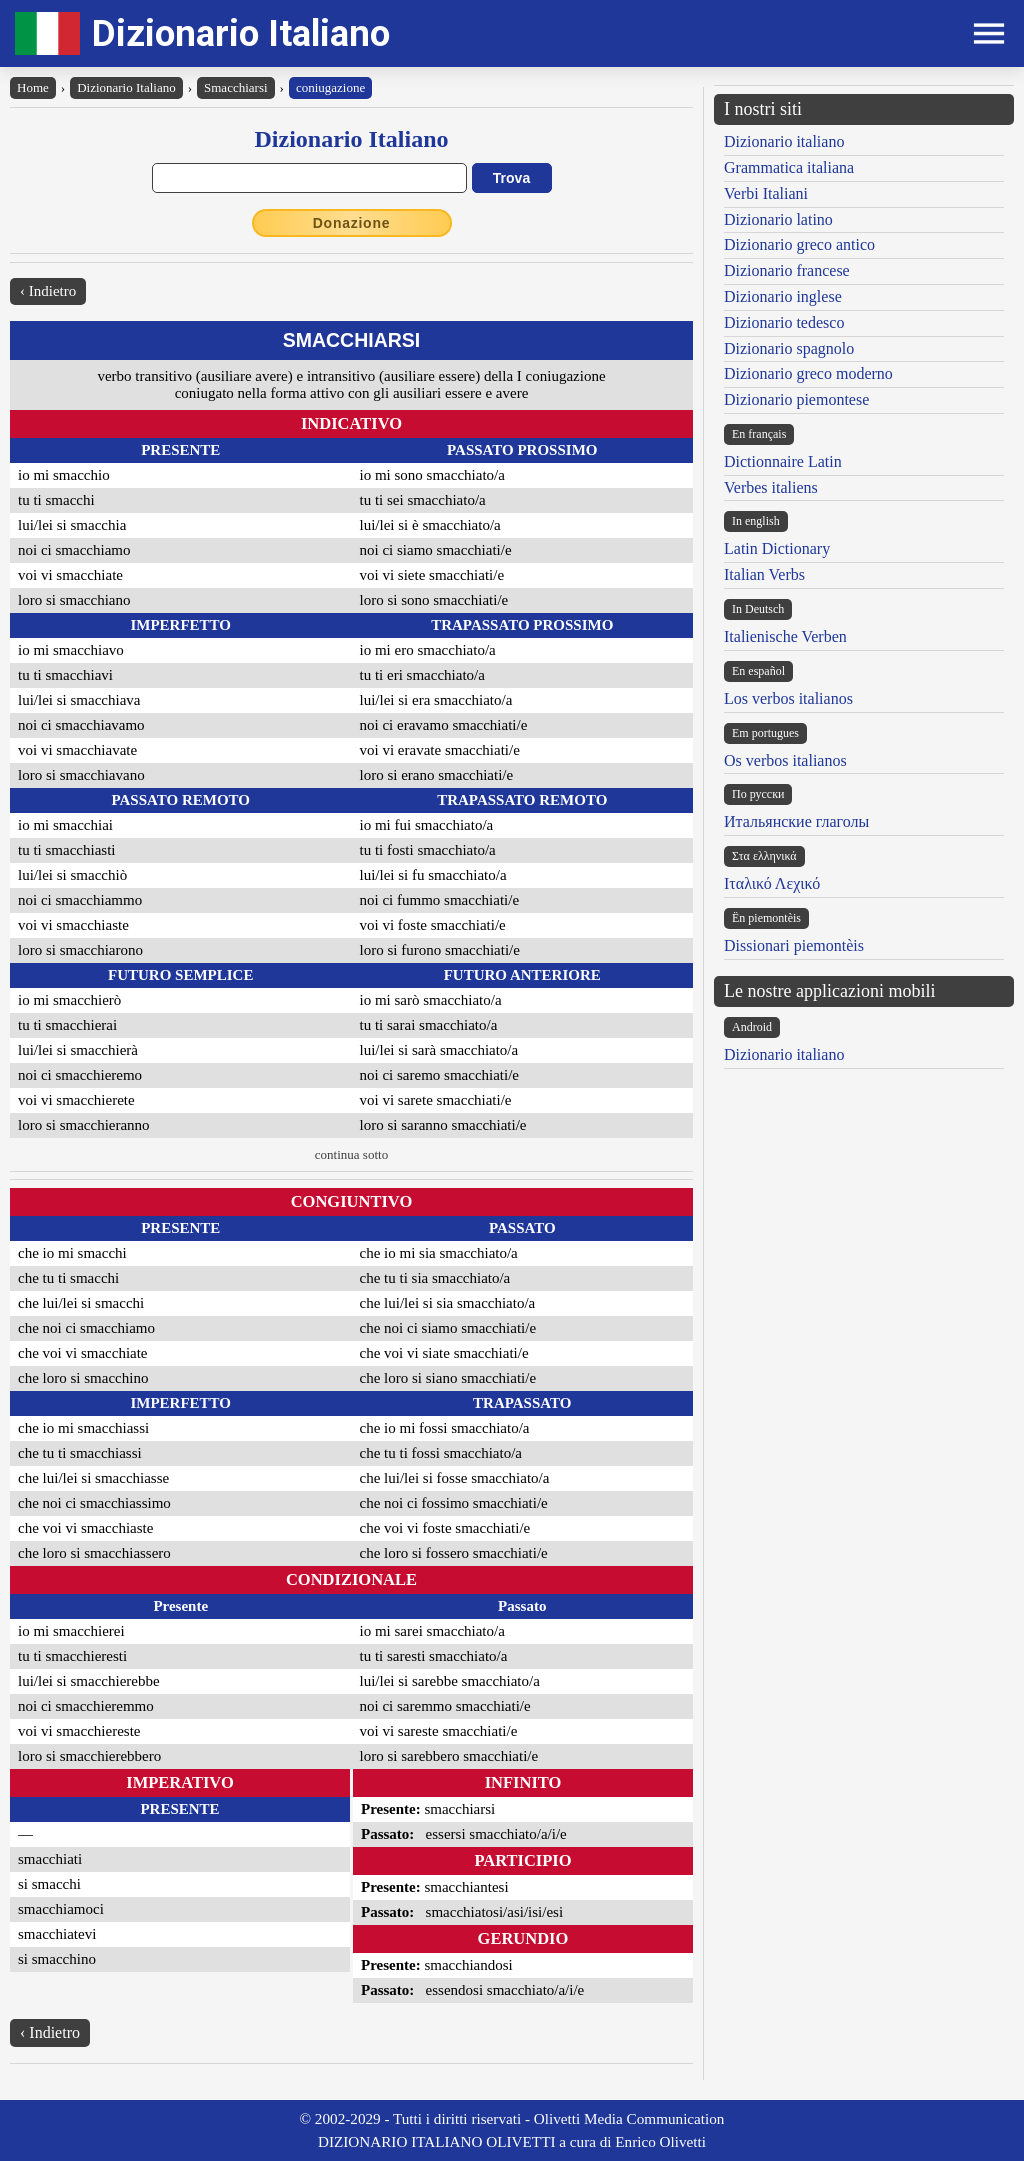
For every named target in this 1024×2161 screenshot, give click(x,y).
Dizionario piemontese (796, 399)
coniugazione (330, 87)
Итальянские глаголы (796, 821)
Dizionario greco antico (799, 244)
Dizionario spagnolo (789, 348)
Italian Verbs (764, 574)
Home (33, 87)
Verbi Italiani (766, 193)
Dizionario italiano (784, 141)
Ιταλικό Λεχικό (772, 883)
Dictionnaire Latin (783, 461)
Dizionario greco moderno (808, 373)
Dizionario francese (787, 270)
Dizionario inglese (783, 296)
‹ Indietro (48, 291)
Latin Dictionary (777, 548)
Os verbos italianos (785, 760)
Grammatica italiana (789, 167)
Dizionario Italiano (241, 33)
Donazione (352, 223)
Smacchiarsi (236, 87)
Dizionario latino (778, 219)
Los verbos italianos (788, 698)
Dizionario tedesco (784, 322)
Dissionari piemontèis (794, 945)
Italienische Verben (785, 636)
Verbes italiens (771, 487)
